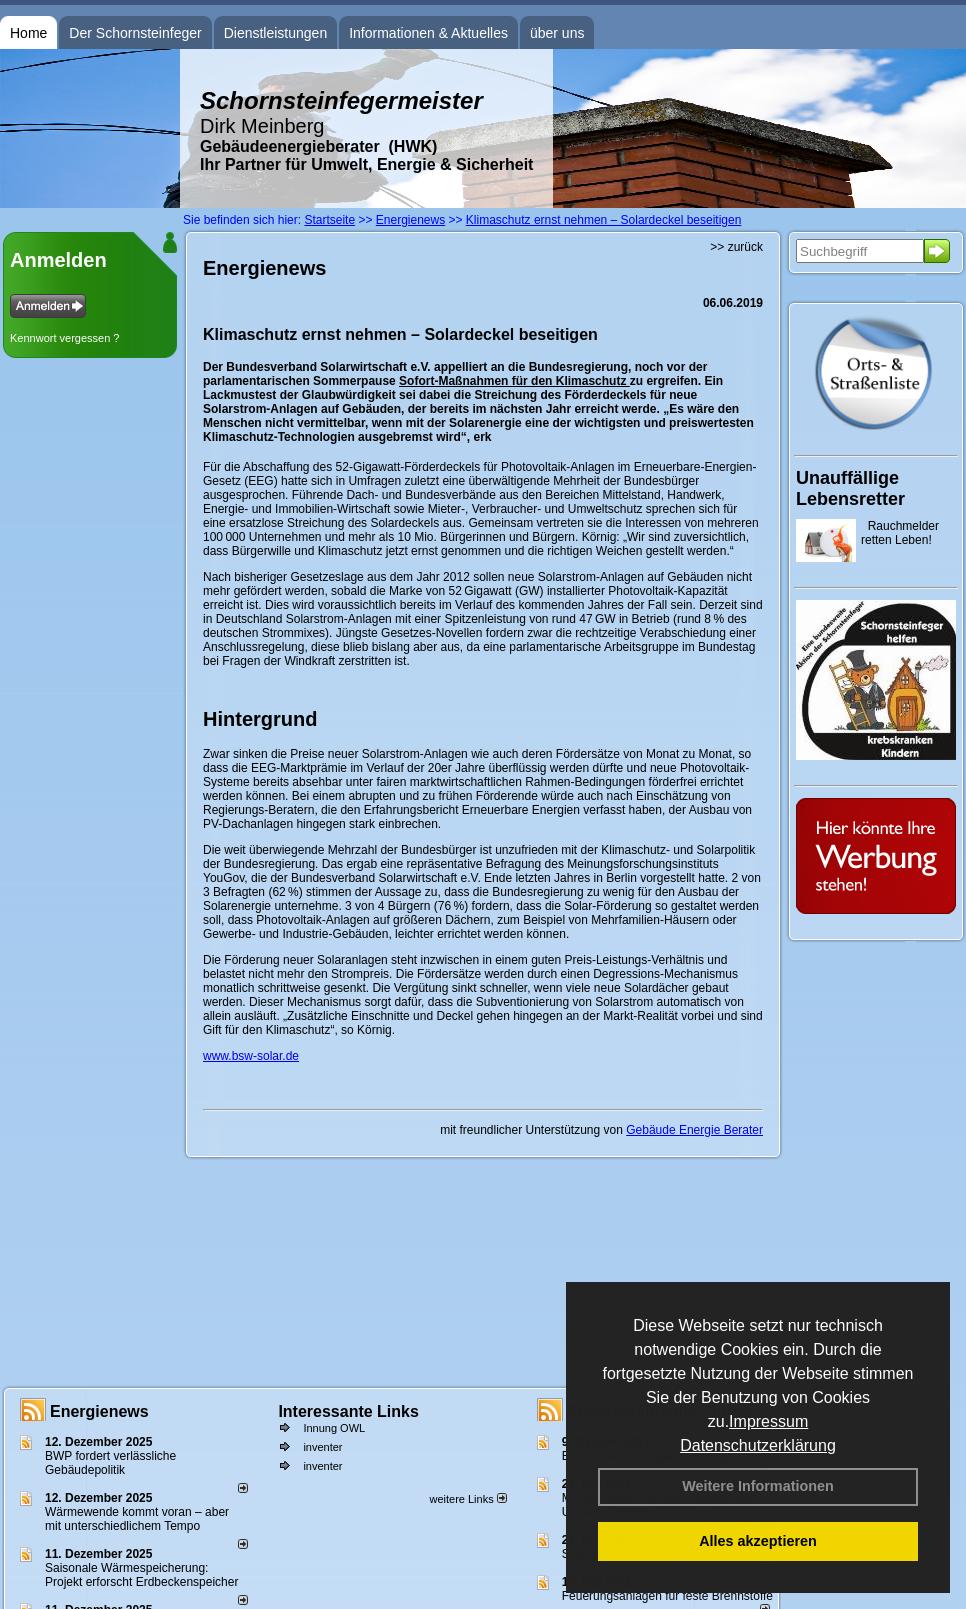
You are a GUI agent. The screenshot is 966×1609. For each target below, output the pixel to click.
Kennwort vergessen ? (64, 338)
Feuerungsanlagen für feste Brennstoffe (667, 1596)
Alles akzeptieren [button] (758, 1541)
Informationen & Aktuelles (428, 33)
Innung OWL (334, 1428)
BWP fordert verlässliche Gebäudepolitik (110, 1463)
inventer (322, 1447)
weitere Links (467, 1499)
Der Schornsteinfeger (135, 33)
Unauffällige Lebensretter (850, 488)
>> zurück (736, 247)
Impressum (768, 1421)
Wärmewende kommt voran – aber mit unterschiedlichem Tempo (137, 1519)
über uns (557, 33)
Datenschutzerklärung (758, 1445)
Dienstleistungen (276, 33)
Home (28, 33)
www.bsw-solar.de (251, 1056)
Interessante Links (348, 1411)
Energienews (99, 1411)
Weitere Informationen (758, 1486)
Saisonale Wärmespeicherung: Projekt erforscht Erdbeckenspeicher (141, 1575)
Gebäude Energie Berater (694, 1130)
